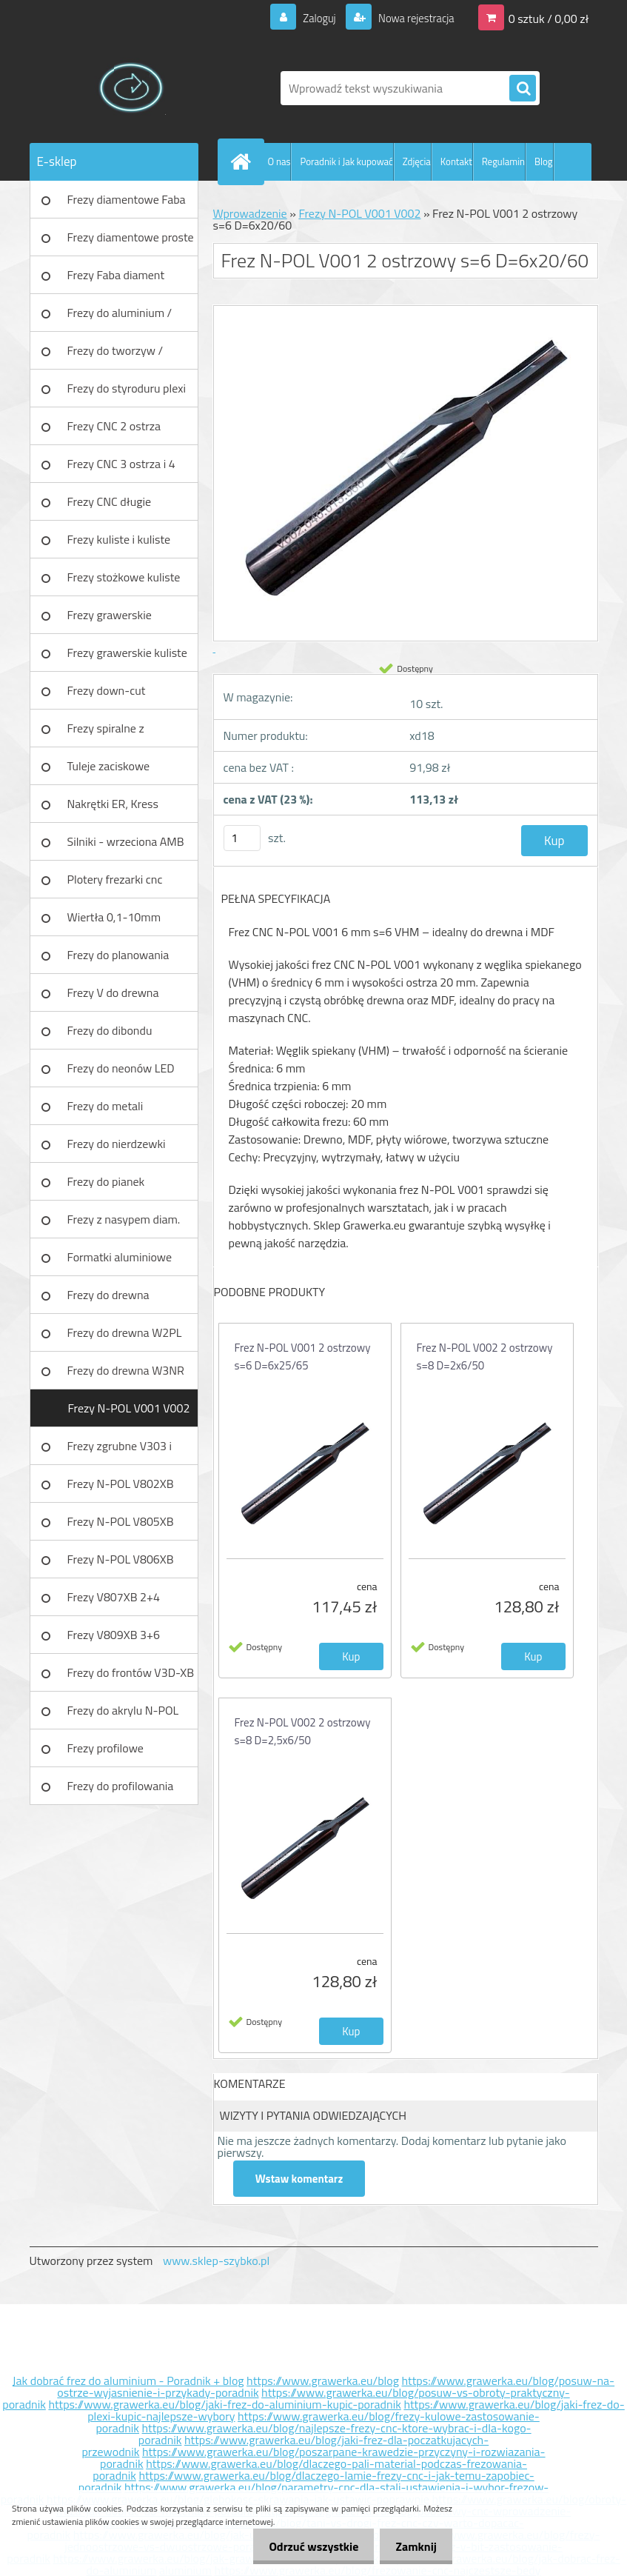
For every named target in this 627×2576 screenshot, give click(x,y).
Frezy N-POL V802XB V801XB (120, 1489)
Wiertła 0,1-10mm (114, 917)
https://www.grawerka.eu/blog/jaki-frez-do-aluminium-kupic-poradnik (224, 2404)
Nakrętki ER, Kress (112, 803)
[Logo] (131, 88)
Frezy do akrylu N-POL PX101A (123, 1715)
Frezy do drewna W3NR (125, 1370)
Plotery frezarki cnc (115, 879)
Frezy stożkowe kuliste (124, 577)
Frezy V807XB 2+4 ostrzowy (113, 1602)
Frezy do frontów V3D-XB (131, 1672)
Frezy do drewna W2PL (124, 1332)
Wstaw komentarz (299, 2178)
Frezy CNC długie (109, 501)
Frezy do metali (105, 1106)
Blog (543, 161)
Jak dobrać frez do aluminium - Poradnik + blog (128, 2380)
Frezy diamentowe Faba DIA (126, 204)
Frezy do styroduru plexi (127, 388)
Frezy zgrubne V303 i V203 (119, 1451)
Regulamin (503, 161)
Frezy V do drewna (113, 992)
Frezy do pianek (106, 1181)
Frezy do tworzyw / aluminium (115, 355)
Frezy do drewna (108, 1295)
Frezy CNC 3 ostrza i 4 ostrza (121, 469)
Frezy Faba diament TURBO (116, 280)
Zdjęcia (417, 161)
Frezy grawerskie (109, 615)
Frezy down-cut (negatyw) (106, 695)
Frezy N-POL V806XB (120, 1559)
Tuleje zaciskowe (108, 766)
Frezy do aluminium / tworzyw (119, 318)
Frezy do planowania (118, 955)
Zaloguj (310, 18)
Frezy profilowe (105, 1748)
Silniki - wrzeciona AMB (125, 841)
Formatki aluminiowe (119, 1257)
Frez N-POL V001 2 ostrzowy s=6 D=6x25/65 (303, 1356)
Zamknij (413, 2546)
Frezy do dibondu (109, 1030)
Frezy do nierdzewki (116, 1143)
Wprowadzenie (250, 213)
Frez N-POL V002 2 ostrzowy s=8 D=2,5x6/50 (303, 1731)
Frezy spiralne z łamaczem (105, 733)
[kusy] (242, 838)
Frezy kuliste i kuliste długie (119, 544)
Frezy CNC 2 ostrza (114, 426)
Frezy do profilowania (120, 1786)
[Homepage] (244, 161)
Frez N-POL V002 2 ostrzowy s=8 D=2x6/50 (485, 1356)
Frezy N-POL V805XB (120, 1521)
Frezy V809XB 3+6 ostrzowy (113, 1640)
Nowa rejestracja (411, 18)
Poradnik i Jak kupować (346, 161)
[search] (522, 89)
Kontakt (456, 161)
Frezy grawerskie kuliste (127, 652)
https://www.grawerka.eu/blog (323, 2380)
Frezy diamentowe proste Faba (130, 242)
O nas (279, 161)
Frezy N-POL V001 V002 (128, 1408)
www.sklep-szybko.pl (216, 2260)
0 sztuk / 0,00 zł (549, 18)
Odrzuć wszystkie (305, 2546)
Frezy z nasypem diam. (124, 1219)
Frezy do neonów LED (121, 1068)
